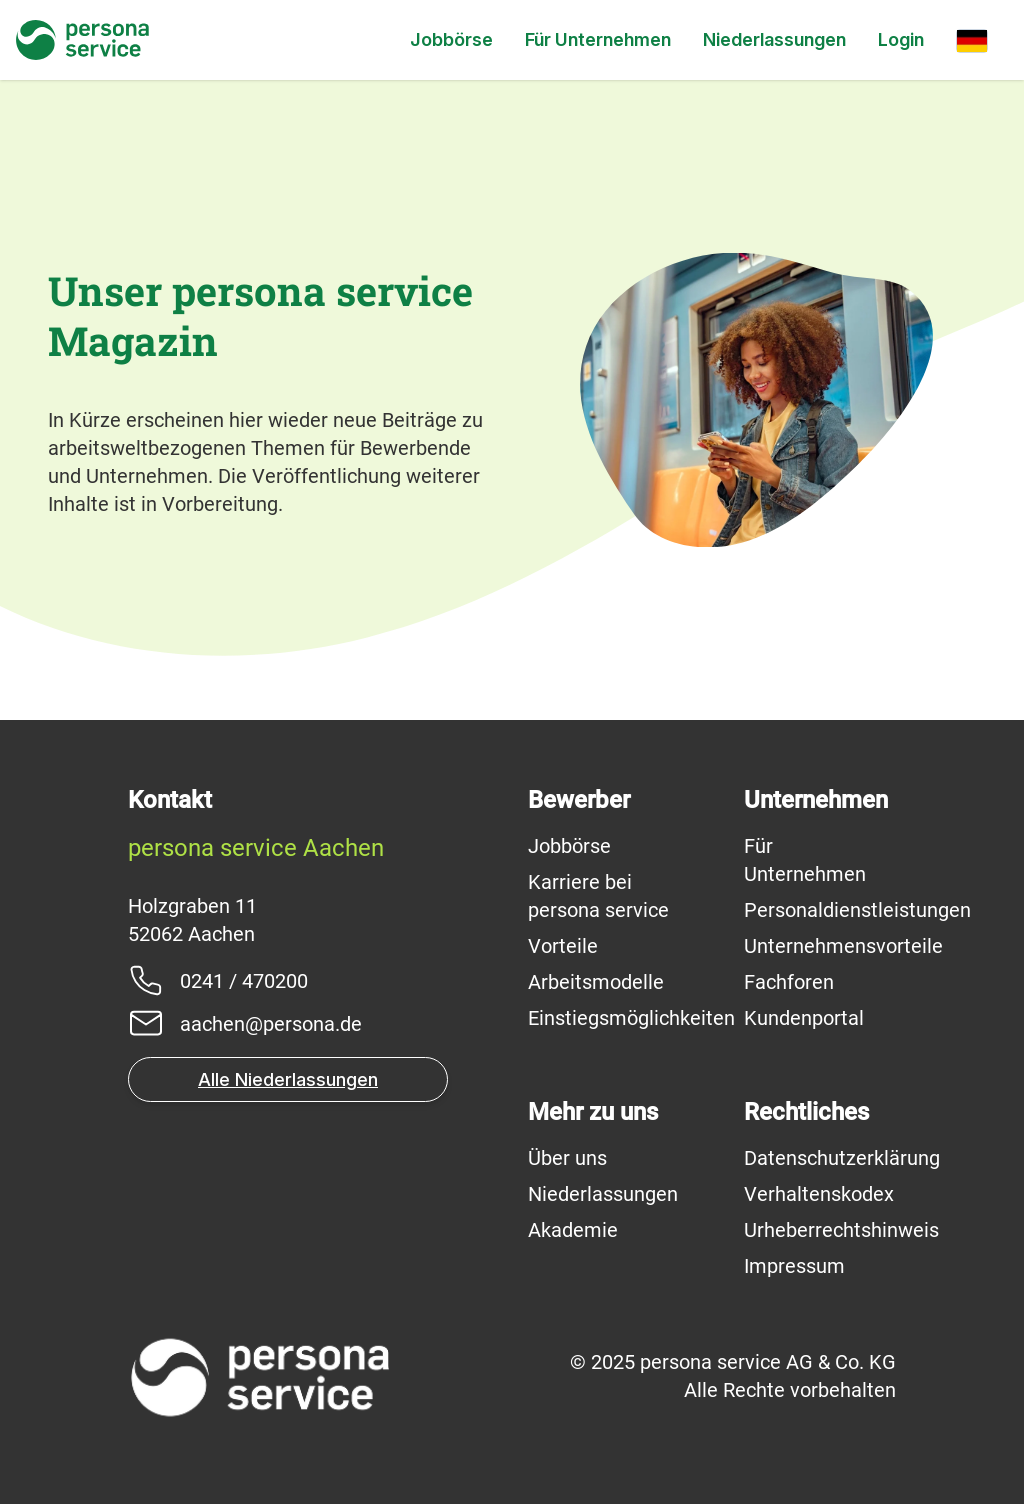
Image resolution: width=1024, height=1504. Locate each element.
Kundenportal (804, 1018)
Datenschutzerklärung (842, 1158)
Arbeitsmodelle (596, 982)
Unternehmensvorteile (843, 946)
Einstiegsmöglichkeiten (631, 1018)
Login (901, 39)
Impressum (794, 1266)
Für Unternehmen (598, 39)
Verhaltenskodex (819, 1194)
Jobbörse (451, 39)
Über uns (567, 1158)
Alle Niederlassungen (288, 1079)
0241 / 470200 (244, 981)
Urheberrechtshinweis (841, 1230)
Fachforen (789, 982)
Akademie (573, 1230)
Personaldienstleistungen (857, 910)
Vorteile (563, 946)
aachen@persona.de (271, 1024)
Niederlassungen (774, 39)
